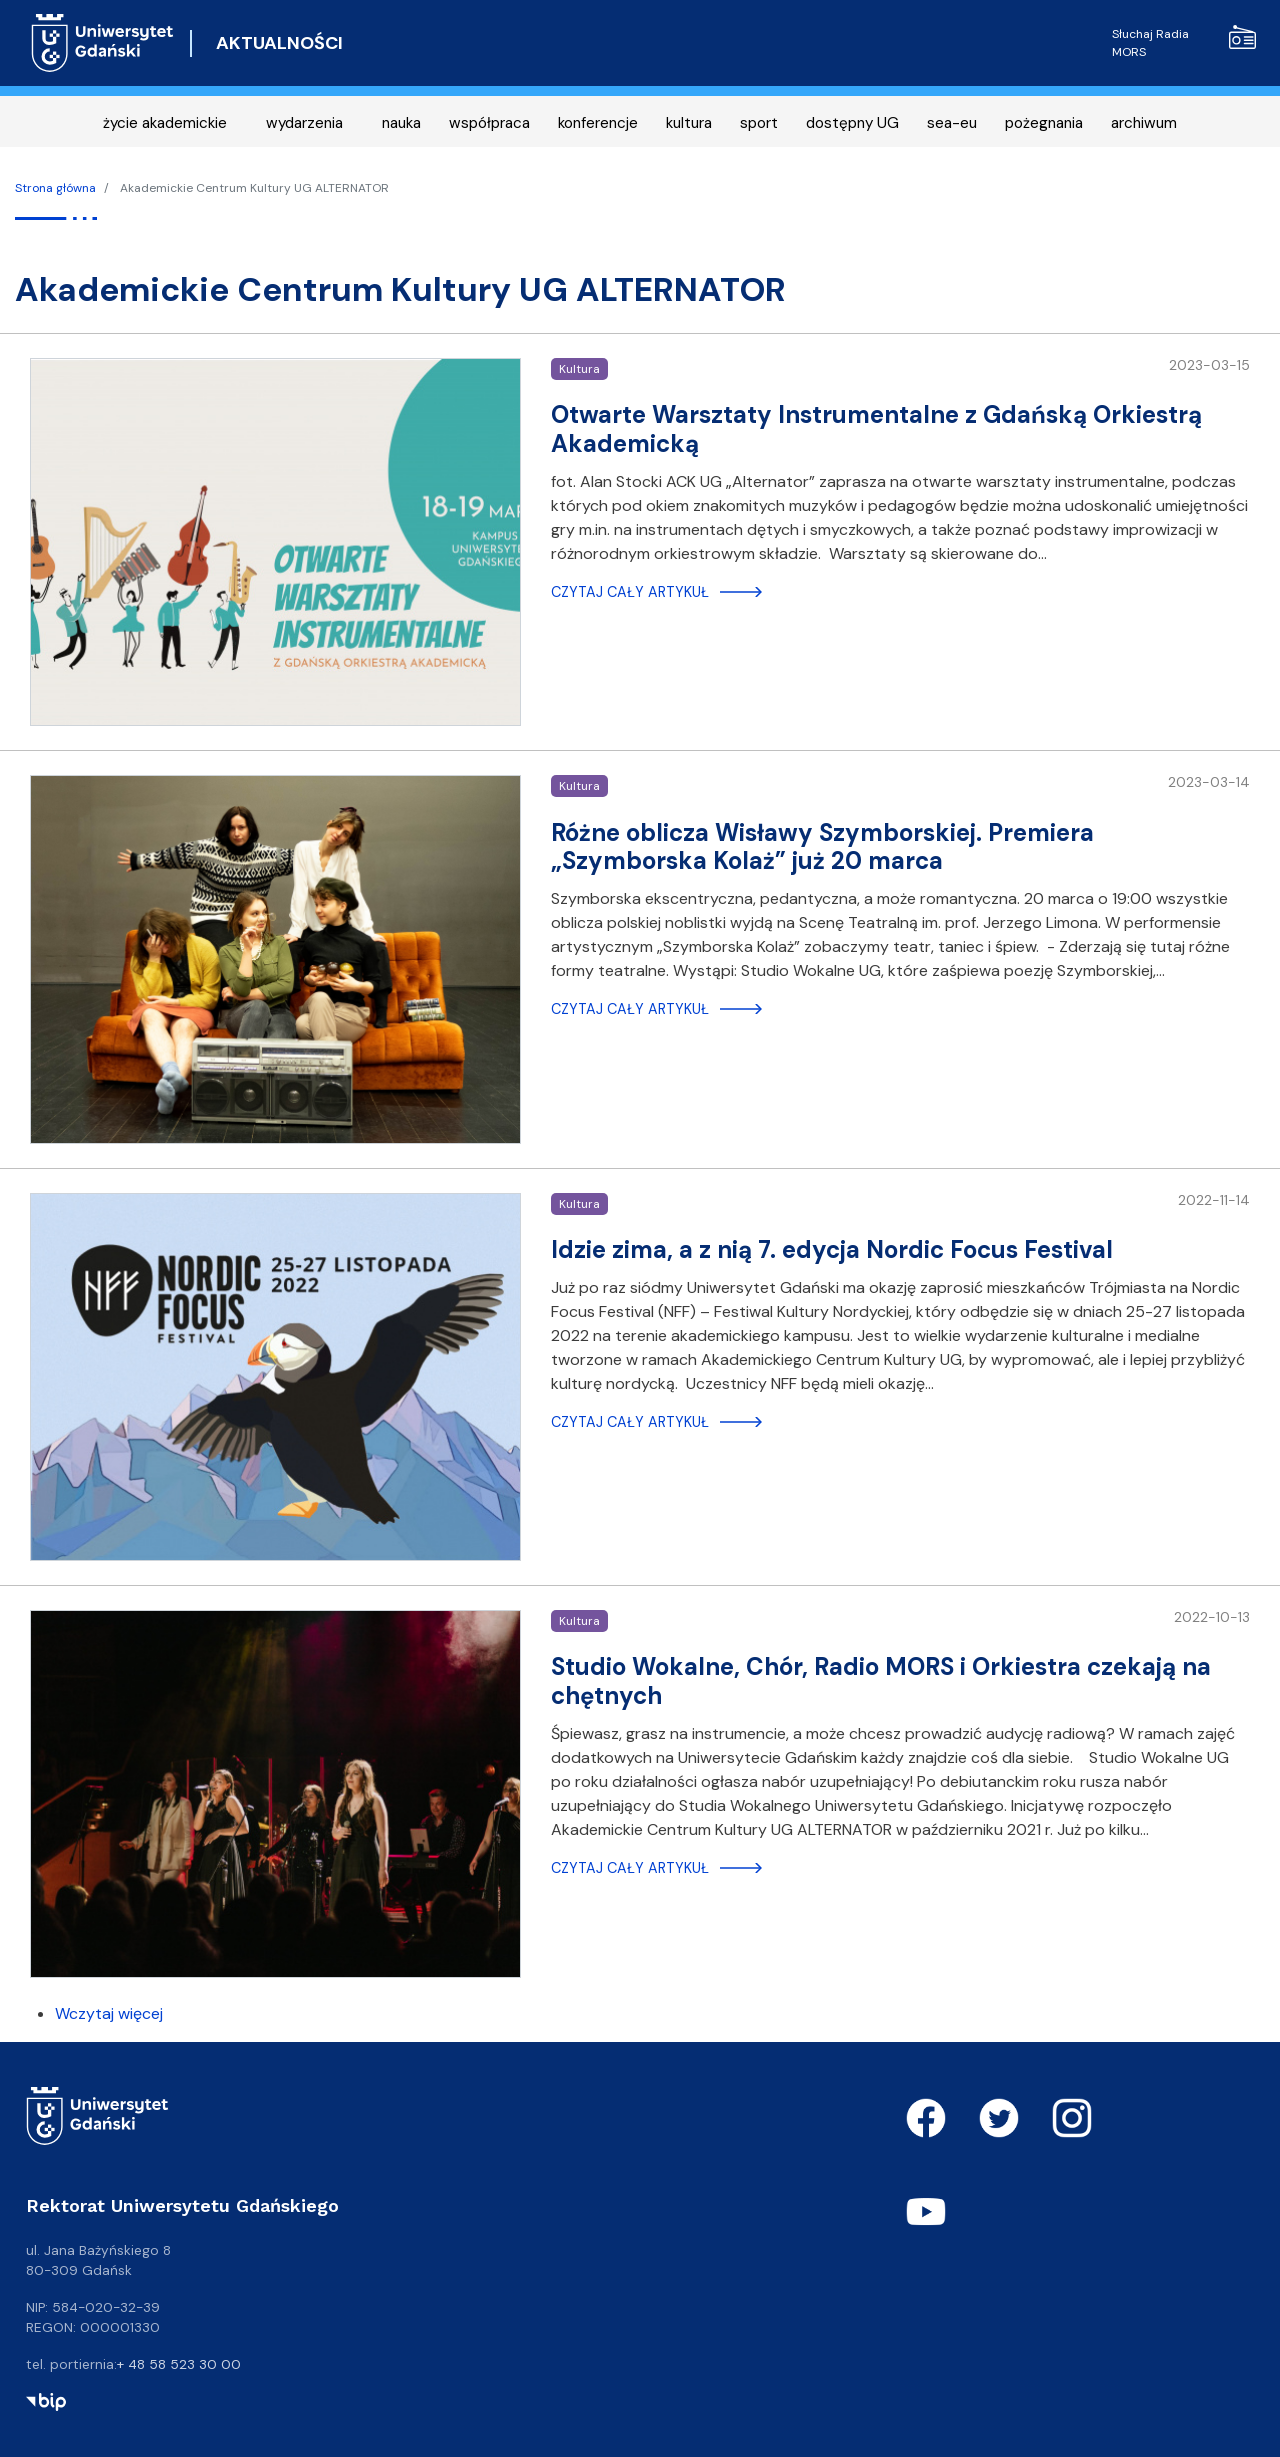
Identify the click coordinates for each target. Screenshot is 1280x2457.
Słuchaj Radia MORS (1184, 42)
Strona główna (55, 188)
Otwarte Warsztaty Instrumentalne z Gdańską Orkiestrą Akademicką (876, 429)
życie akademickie (165, 123)
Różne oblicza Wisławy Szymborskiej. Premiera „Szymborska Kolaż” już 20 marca (822, 847)
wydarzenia (304, 123)
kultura (689, 123)
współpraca (489, 123)
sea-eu (952, 123)
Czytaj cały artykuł (630, 592)
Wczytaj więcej (109, 2013)
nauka (401, 123)
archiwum (1144, 123)
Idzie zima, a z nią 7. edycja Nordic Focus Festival (832, 1249)
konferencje (598, 123)
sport (759, 123)
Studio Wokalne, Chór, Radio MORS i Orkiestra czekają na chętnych (881, 1681)
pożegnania (1044, 123)
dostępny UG (852, 123)
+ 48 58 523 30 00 (179, 2364)
